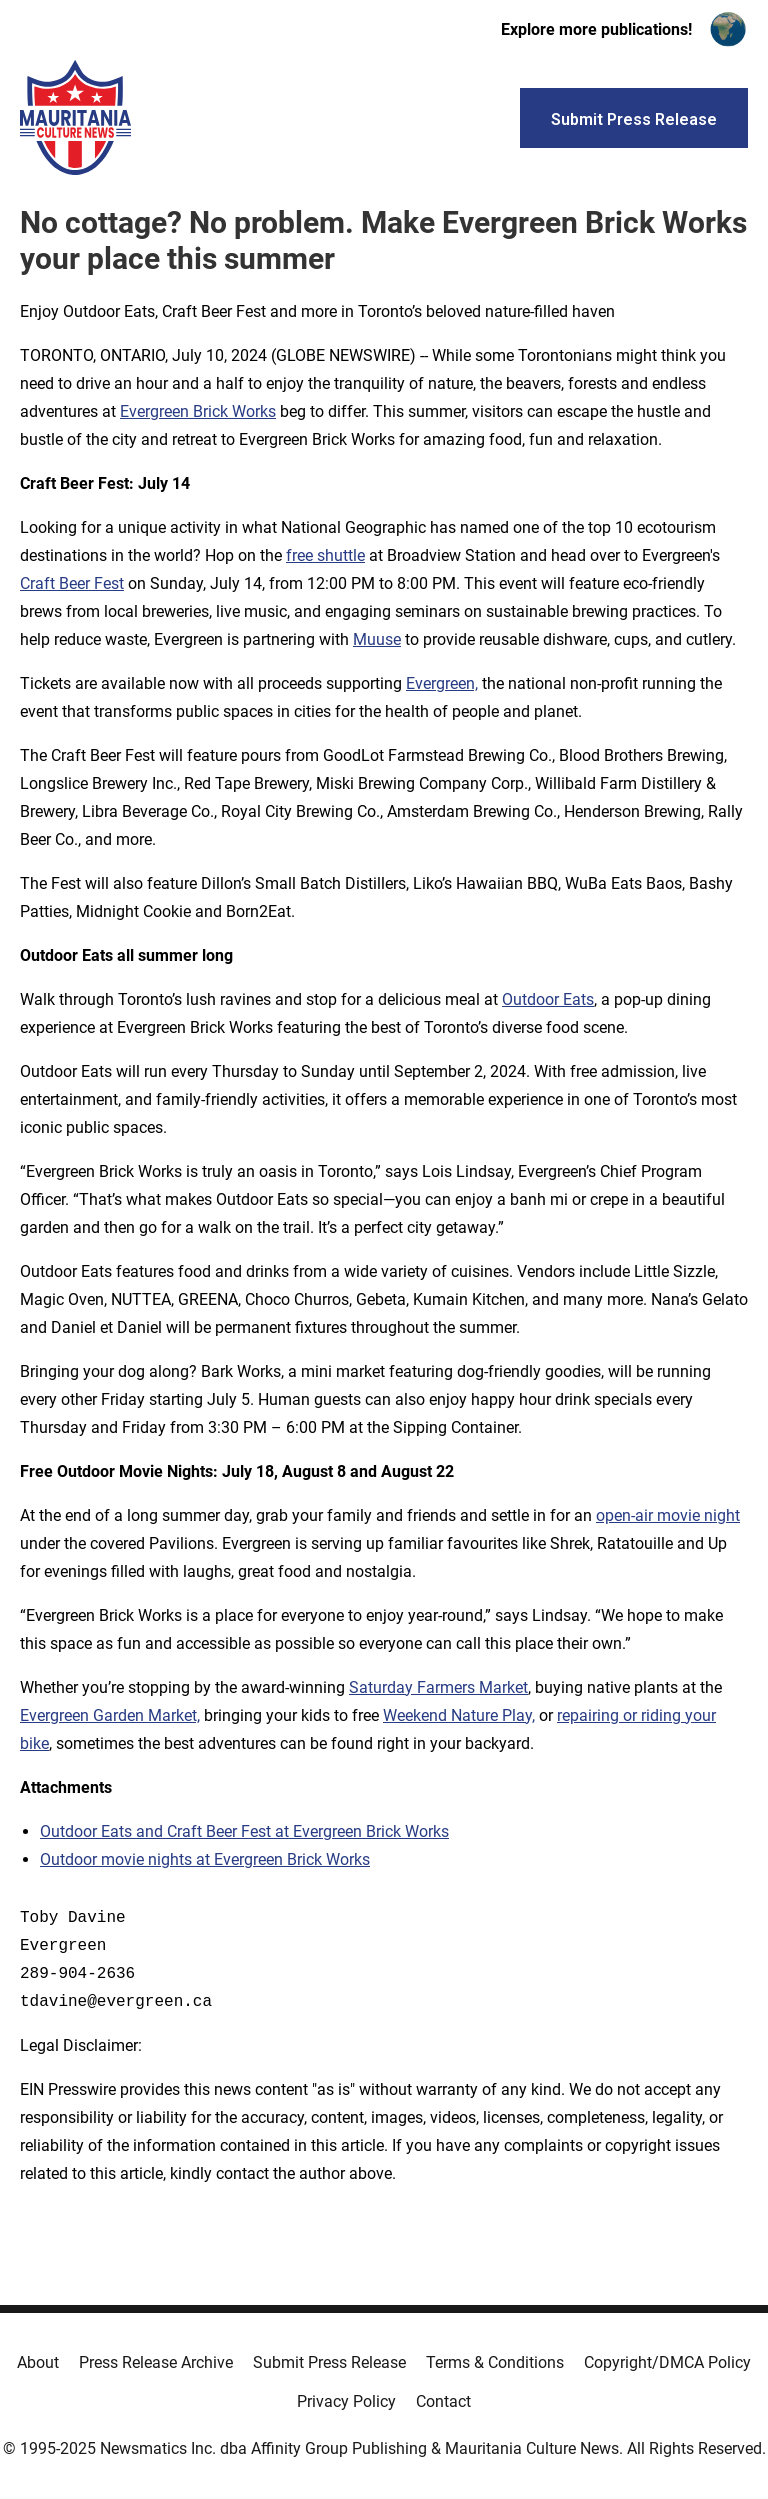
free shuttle (325, 555)
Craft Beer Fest (72, 583)
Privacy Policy (346, 2401)
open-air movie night (668, 1515)
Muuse (377, 639)
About (38, 2362)
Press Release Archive (156, 2362)
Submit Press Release (329, 2362)
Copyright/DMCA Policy (667, 2362)
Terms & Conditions (495, 2362)
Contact (443, 2401)
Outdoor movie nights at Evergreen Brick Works (205, 1859)
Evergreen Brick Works (198, 411)
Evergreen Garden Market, (110, 1715)
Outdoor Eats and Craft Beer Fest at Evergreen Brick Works (244, 1831)
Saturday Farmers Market (438, 1687)
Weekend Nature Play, (459, 1715)
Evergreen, (442, 683)
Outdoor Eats (548, 999)
